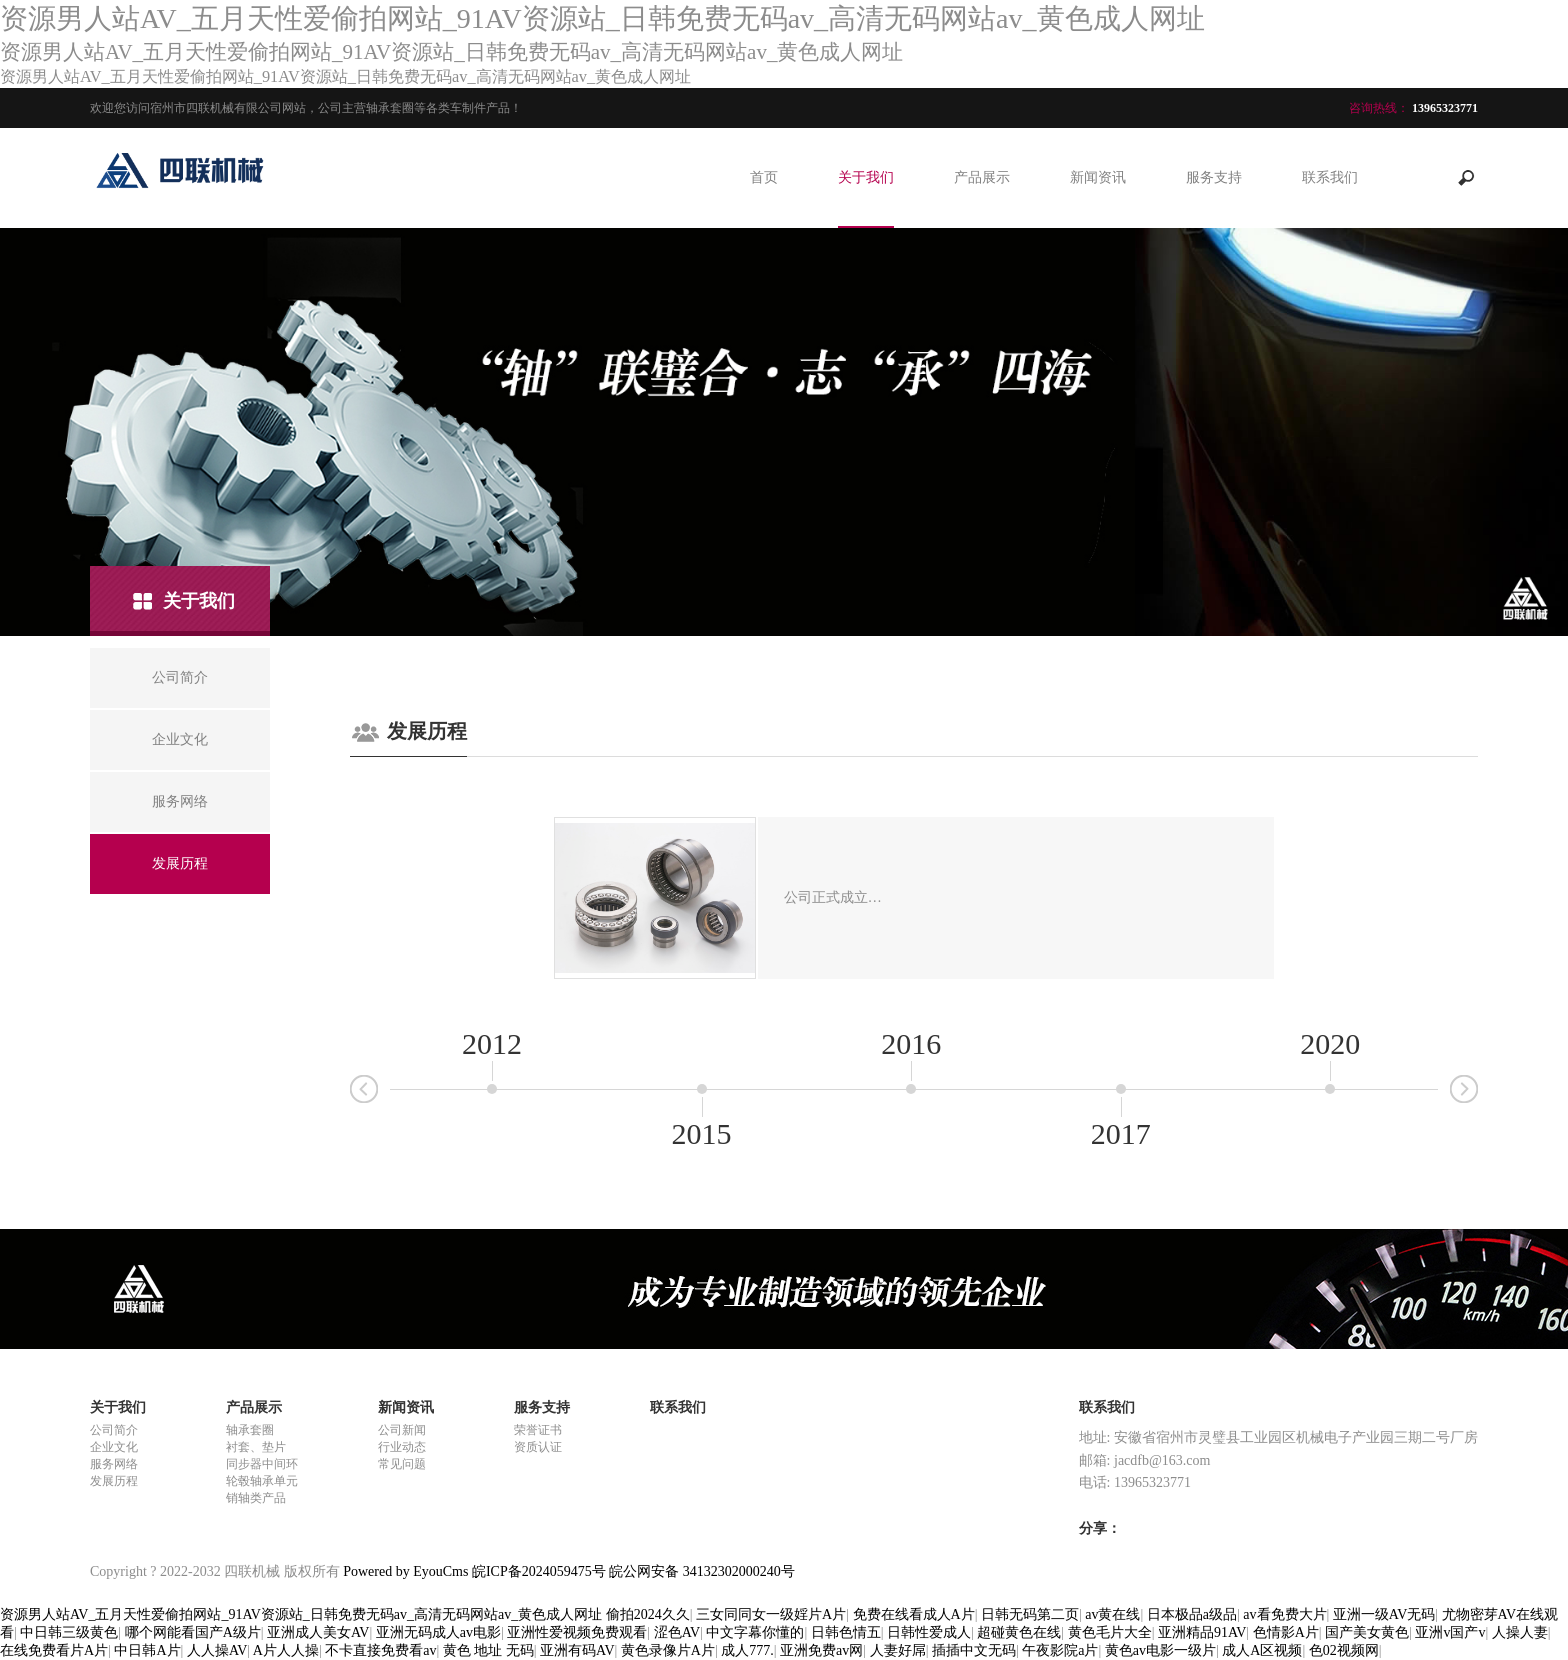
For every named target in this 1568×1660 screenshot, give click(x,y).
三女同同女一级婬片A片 (771, 1614)
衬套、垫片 (256, 1447)
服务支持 (1214, 177)
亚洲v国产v (1450, 1632)
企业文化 (114, 1447)
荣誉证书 (538, 1430)
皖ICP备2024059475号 (539, 1571)
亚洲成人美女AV (318, 1632)
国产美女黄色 (1367, 1632)
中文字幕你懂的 (755, 1632)
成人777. (747, 1650)
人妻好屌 (898, 1650)
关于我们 (866, 177)
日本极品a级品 (1192, 1614)
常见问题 (402, 1464)
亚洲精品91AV (1202, 1632)
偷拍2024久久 (648, 1614)
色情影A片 (1286, 1632)
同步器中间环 (262, 1464)
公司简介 (114, 1430)
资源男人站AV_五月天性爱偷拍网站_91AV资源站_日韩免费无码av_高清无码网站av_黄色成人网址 (301, 1614)
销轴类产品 (256, 1498)
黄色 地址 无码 (488, 1650)
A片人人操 (286, 1650)
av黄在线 (1112, 1614)
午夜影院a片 (1060, 1650)
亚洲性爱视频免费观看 (577, 1632)
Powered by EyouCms (404, 1571)
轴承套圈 (250, 1430)
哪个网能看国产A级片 (193, 1632)
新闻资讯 (1098, 177)
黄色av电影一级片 (1160, 1650)
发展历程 (114, 1481)
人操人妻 (1520, 1632)
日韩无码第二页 (1030, 1614)
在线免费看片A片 (54, 1650)
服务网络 (114, 1464)
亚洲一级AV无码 (1384, 1614)
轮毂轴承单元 (262, 1481)
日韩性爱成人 (929, 1632)
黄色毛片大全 (1110, 1632)
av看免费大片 (1284, 1614)
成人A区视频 (1262, 1650)
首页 (764, 177)
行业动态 (402, 1447)
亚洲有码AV (577, 1650)
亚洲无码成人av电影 (438, 1632)
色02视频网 (1344, 1650)
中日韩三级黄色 (69, 1632)
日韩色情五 (846, 1632)
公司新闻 (402, 1430)
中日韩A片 (147, 1650)
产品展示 (982, 177)
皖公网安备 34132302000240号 (702, 1571)
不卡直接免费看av (380, 1650)
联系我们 (1330, 177)
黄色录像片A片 (668, 1650)
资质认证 (538, 1447)
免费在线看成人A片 (914, 1614)
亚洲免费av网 (821, 1650)
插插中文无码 (974, 1650)
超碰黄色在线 (1019, 1632)
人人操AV (217, 1650)
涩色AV (677, 1632)
